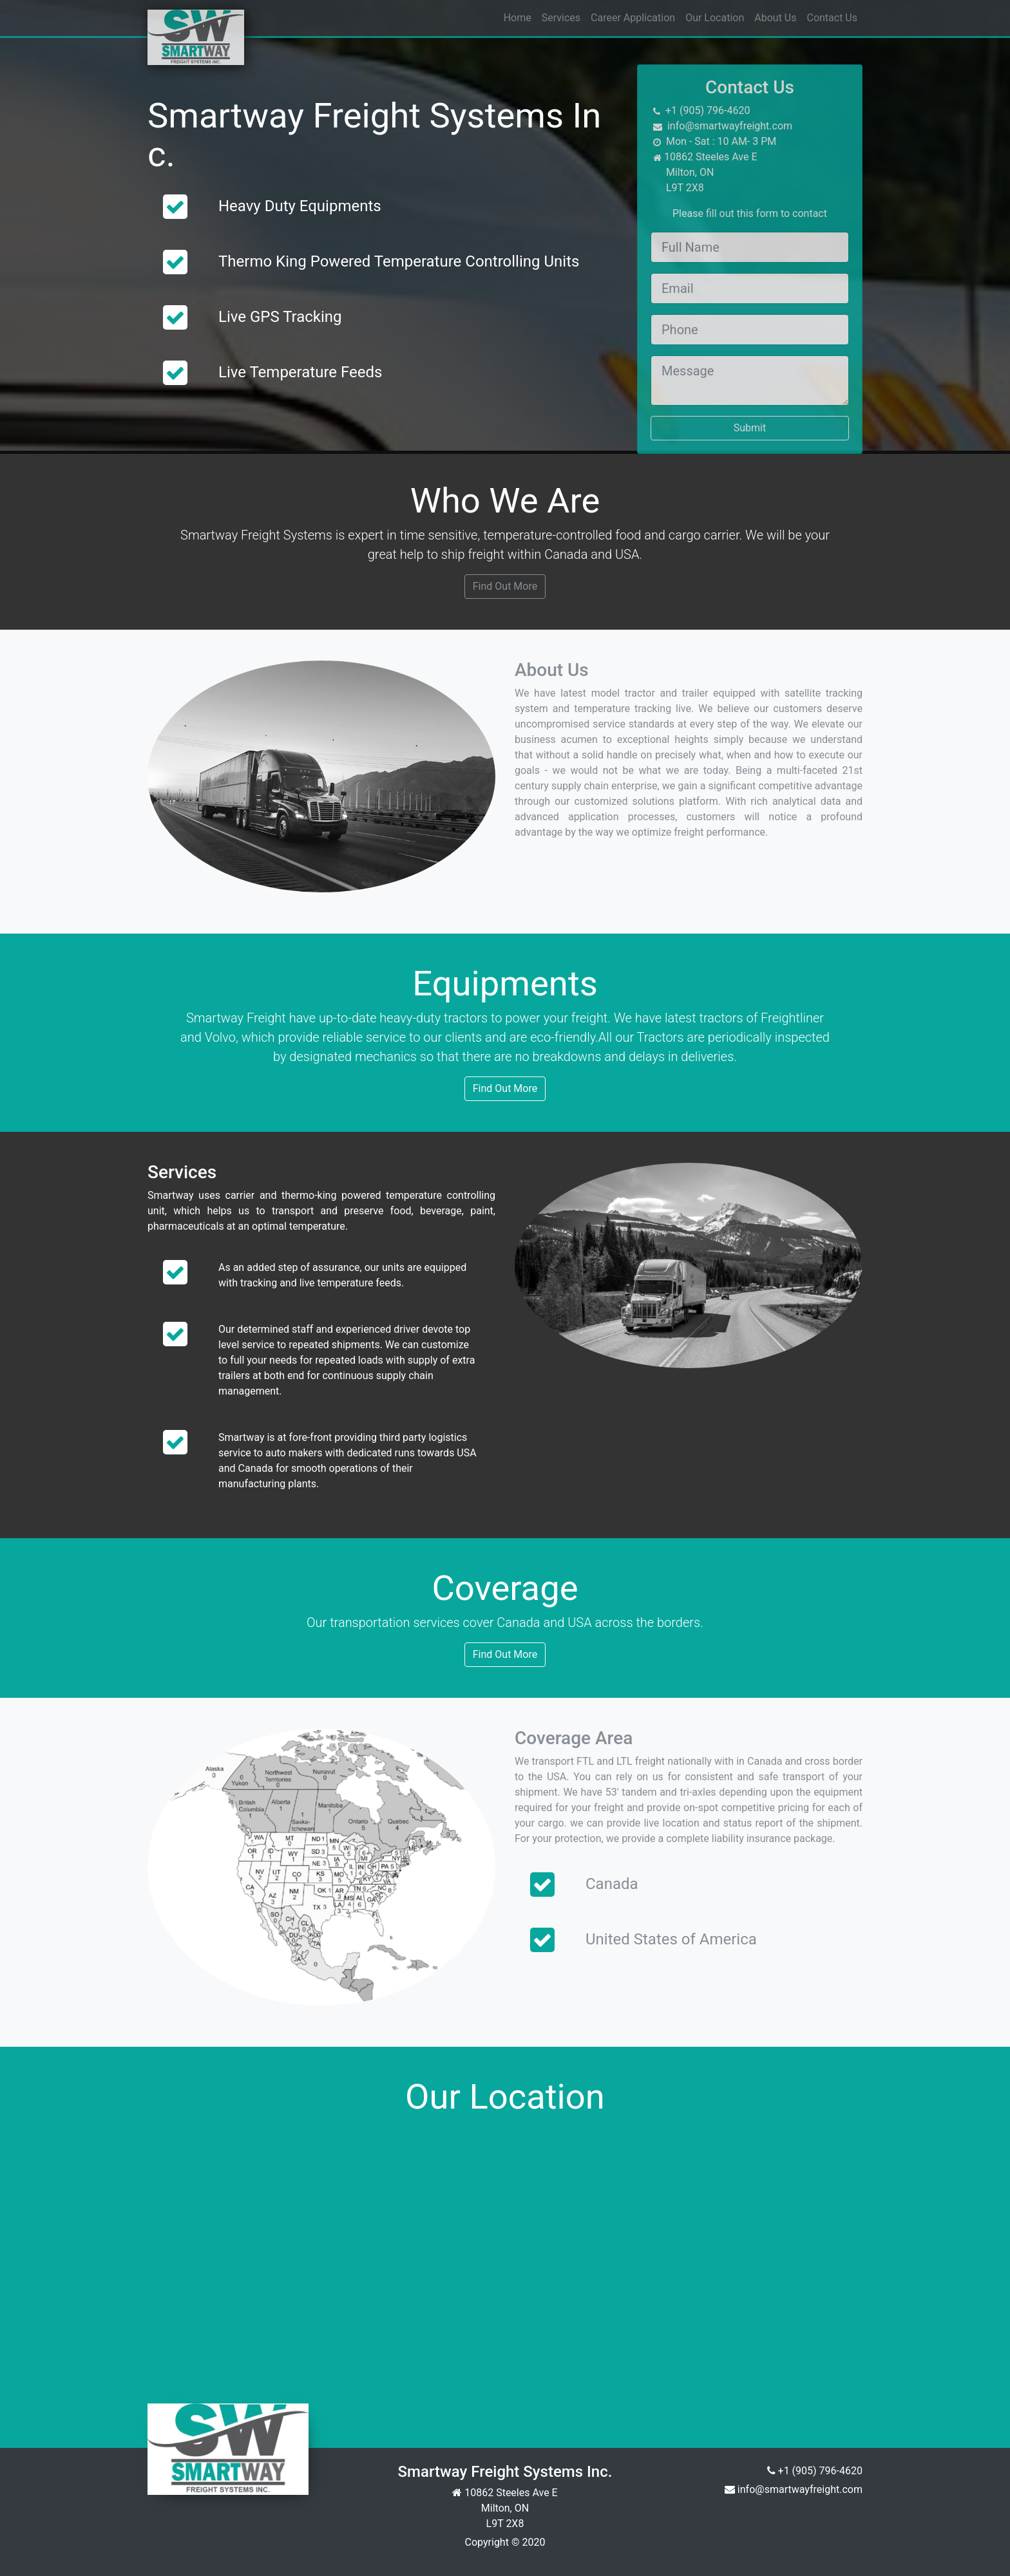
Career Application (633, 18)
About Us (775, 18)
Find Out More (505, 586)
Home (517, 18)
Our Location (714, 18)
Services (561, 18)
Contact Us (831, 18)
